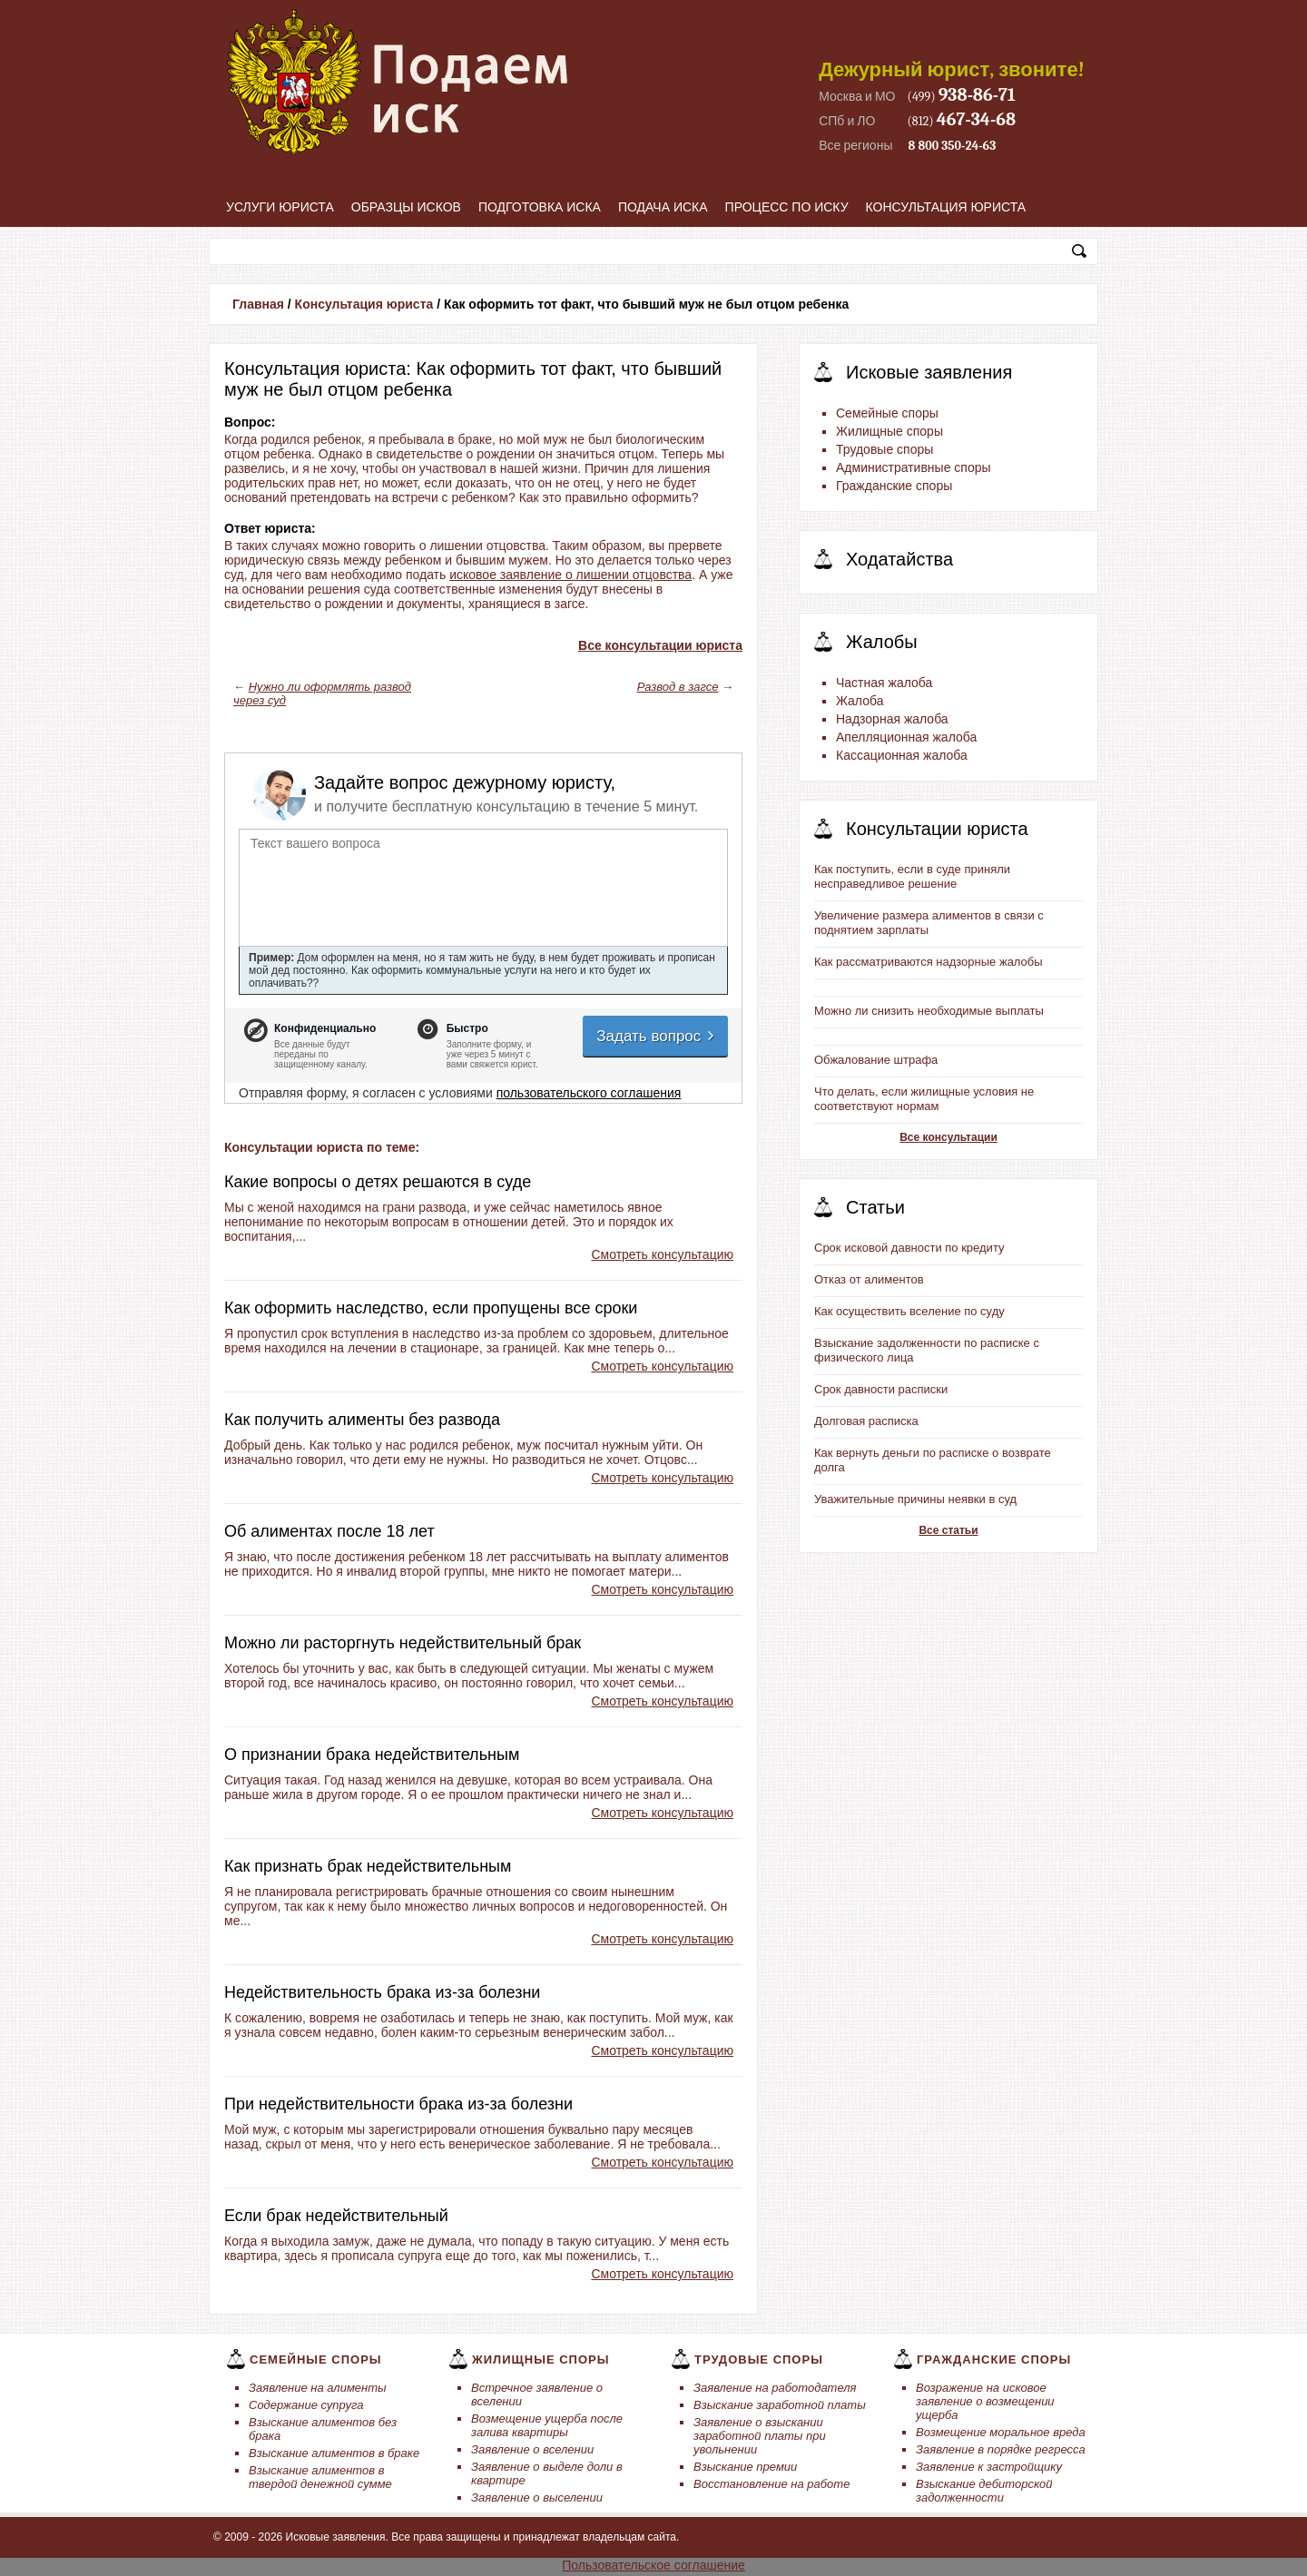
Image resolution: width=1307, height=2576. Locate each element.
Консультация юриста (946, 207)
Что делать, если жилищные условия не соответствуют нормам (924, 1099)
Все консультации (948, 1137)
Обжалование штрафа (876, 1060)
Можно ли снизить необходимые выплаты (929, 1011)
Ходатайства (899, 559)
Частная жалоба (884, 682)
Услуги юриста (280, 207)
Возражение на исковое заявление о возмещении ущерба (985, 2401)
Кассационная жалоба (902, 755)
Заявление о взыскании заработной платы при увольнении (759, 2435)
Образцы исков (406, 207)
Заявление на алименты (318, 2387)
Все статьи (948, 1530)
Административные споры (913, 467)
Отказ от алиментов (869, 1279)
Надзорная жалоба (892, 719)
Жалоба (859, 700)
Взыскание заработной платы (779, 2405)
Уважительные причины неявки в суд (915, 1499)
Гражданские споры (894, 485)
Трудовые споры (884, 449)
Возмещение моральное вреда (1001, 2432)
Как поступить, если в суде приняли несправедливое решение (912, 876)
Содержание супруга (306, 2405)
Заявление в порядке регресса (1001, 2449)
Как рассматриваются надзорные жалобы (928, 961)
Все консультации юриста (660, 645)
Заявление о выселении (537, 2497)
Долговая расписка (866, 1421)
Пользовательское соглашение (653, 2565)
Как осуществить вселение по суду (909, 1311)
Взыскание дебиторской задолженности (984, 2490)
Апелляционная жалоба (906, 737)
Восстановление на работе (771, 2484)
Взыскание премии (745, 2466)
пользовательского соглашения (589, 1093)
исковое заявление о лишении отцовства (570, 574)
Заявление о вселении (532, 2449)
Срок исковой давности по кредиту (909, 1247)
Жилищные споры (889, 431)
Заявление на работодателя (775, 2387)
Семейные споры (887, 413)
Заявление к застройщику (989, 2466)
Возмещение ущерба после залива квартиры (547, 2425)
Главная (258, 304)
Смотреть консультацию (662, 1254)
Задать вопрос (656, 1036)
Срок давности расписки (881, 1389)
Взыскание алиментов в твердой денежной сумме (320, 2477)
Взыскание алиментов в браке (334, 2453)
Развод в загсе (678, 686)
